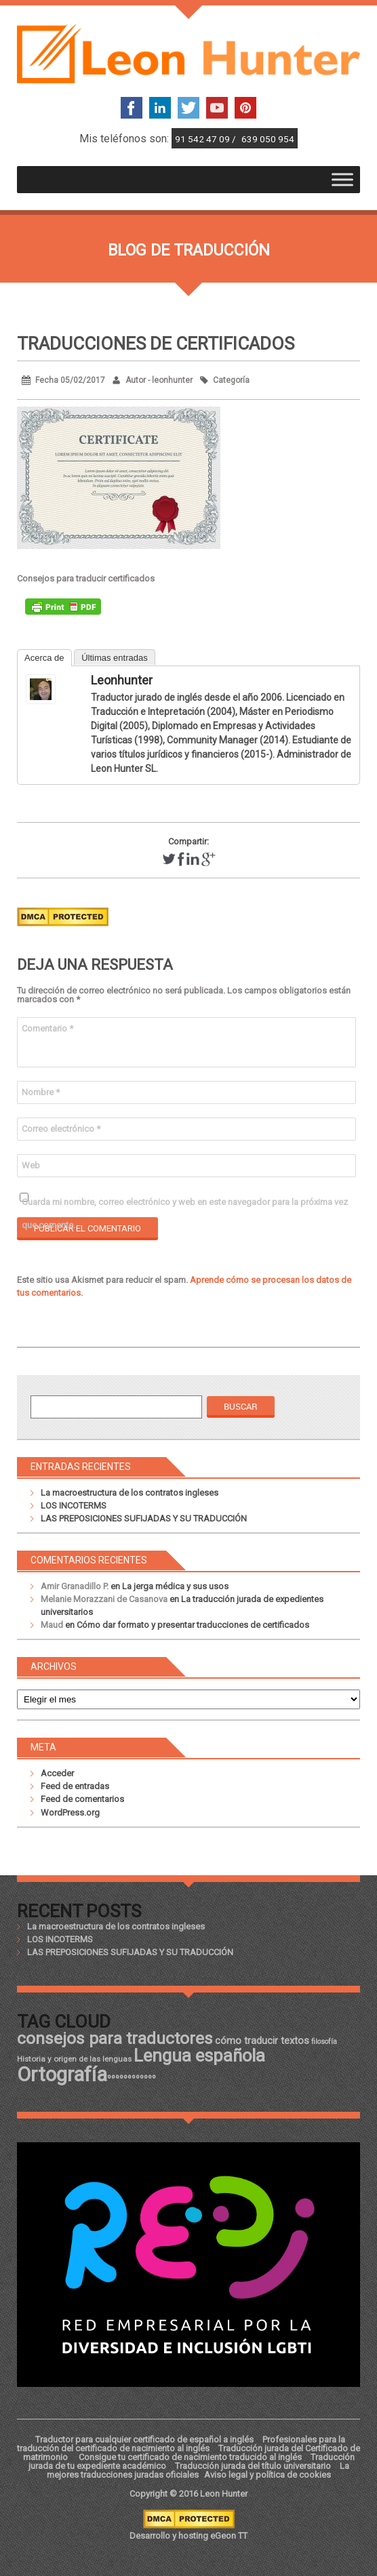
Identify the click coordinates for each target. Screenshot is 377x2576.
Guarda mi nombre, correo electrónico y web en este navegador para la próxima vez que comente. (185, 1205)
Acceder (57, 1773)
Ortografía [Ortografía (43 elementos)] (62, 2074)
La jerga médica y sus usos (175, 1586)
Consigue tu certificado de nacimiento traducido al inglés (190, 2457)
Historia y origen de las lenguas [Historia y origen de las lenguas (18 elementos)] (74, 2059)
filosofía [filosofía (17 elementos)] (324, 2041)
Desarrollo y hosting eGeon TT (188, 2536)
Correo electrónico (61, 1129)
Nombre (41, 1092)
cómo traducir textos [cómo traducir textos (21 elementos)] (262, 2041)
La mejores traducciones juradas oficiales (198, 2470)
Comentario (47, 1028)
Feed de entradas (75, 1786)
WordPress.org (70, 1812)
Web (31, 1165)
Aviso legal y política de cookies (267, 2475)
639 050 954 (267, 139)
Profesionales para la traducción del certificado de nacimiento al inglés (181, 2443)
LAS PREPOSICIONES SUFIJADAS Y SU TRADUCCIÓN (144, 1518)
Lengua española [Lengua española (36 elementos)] (199, 2055)
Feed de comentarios (82, 1799)
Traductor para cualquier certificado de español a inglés (144, 2439)
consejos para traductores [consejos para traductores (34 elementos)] (115, 2038)
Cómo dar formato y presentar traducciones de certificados (193, 1625)
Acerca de (44, 658)
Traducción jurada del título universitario (253, 2466)
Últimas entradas (114, 658)
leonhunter (122, 680)
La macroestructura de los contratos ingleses (129, 1493)
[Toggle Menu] (342, 179)
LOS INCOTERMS (73, 1505)
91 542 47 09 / (206, 139)
